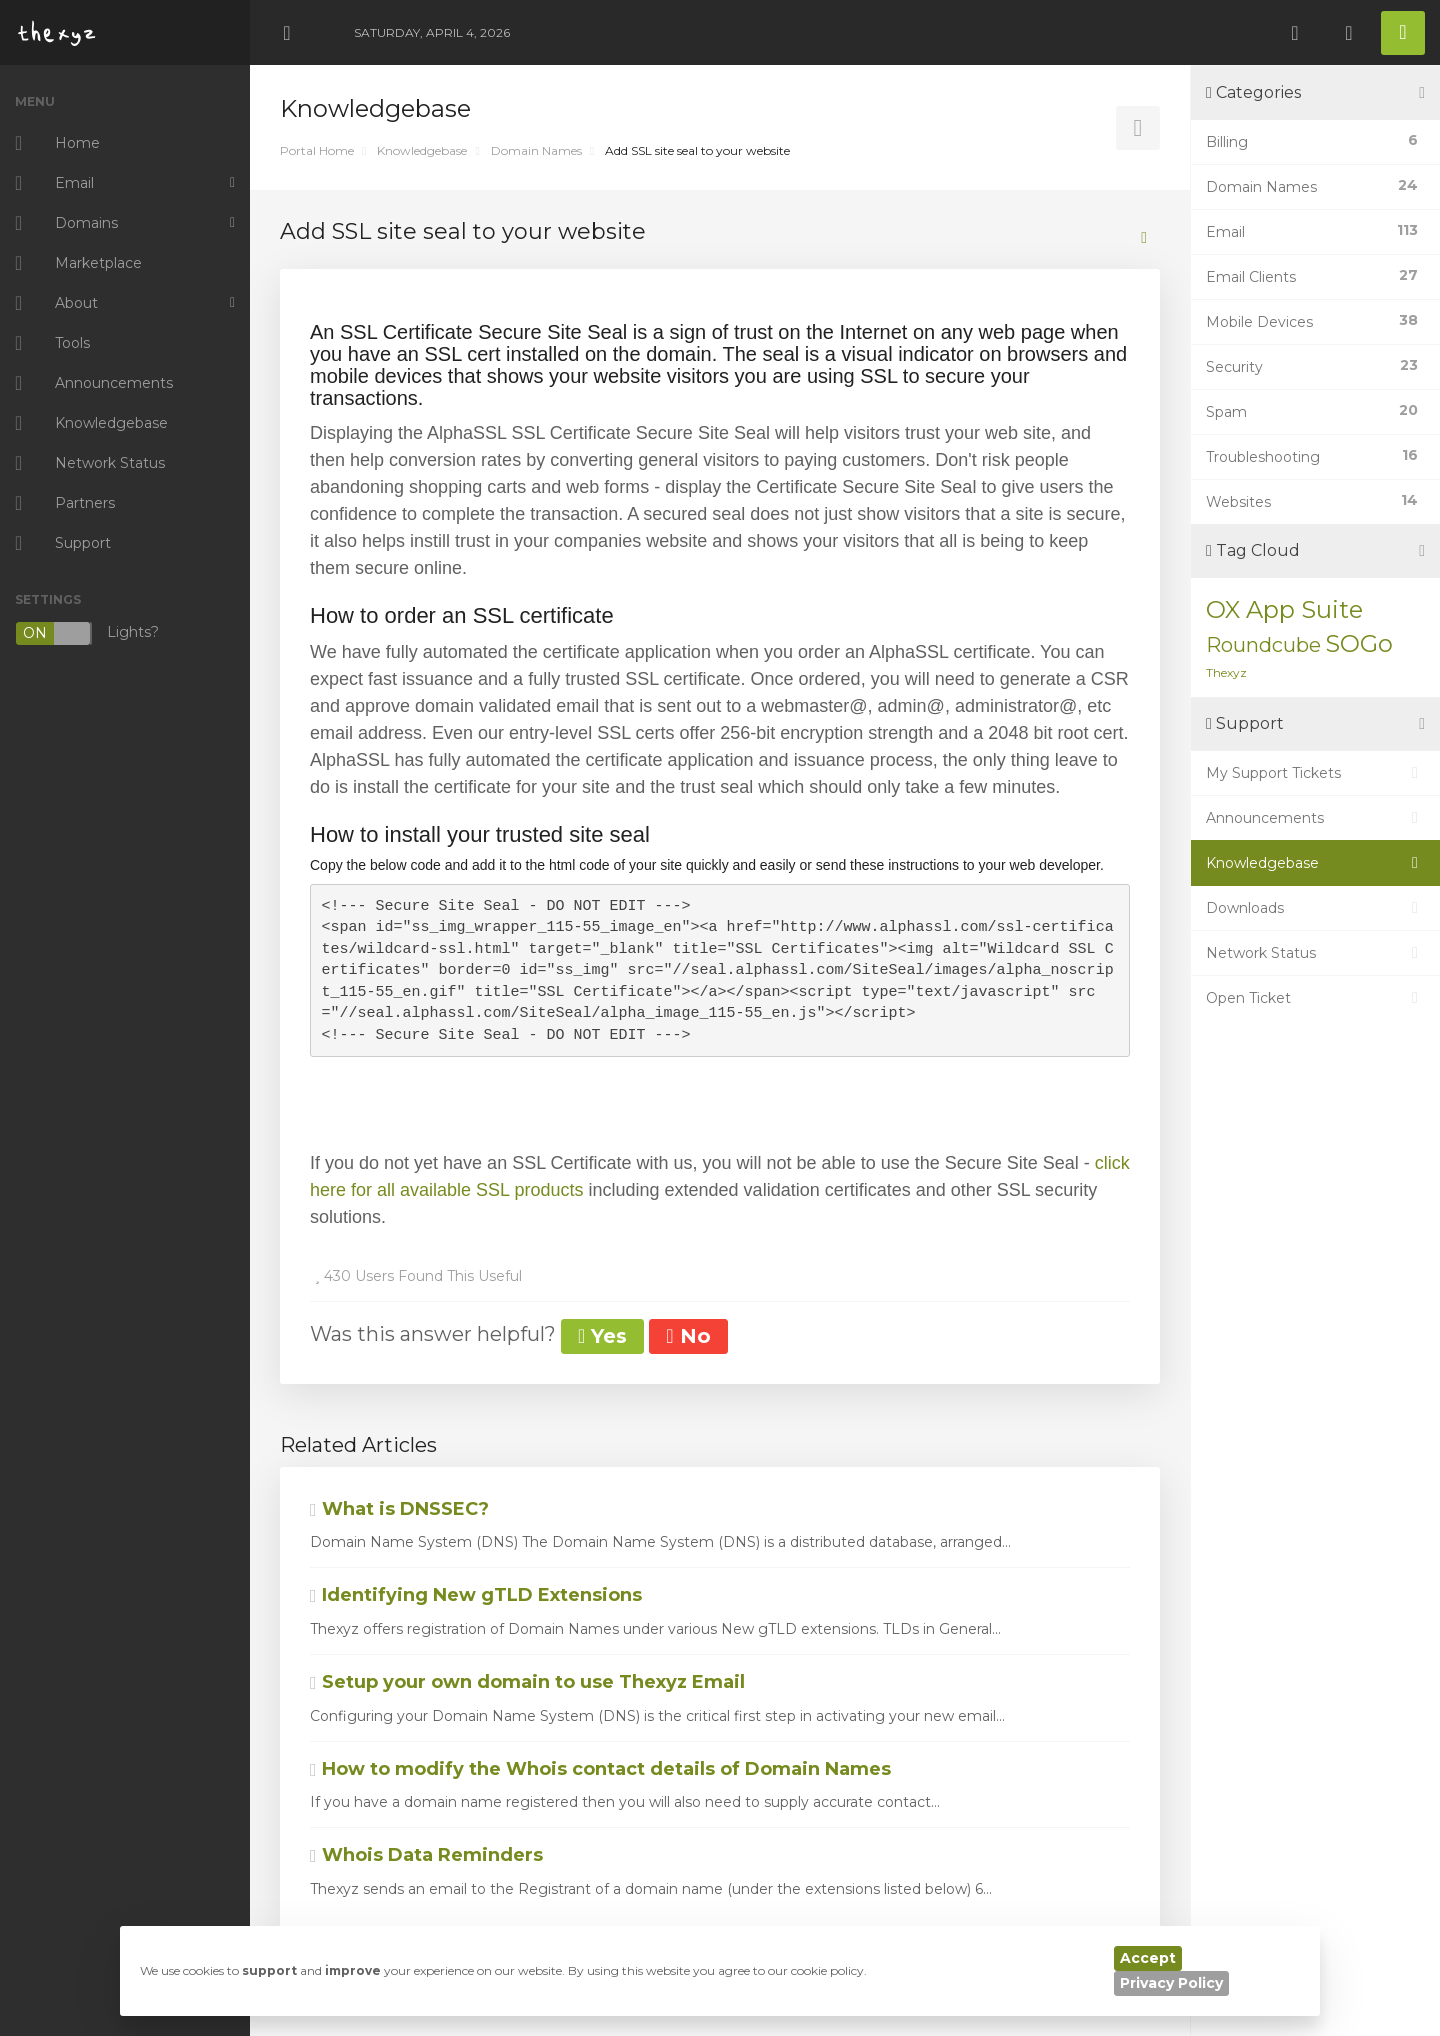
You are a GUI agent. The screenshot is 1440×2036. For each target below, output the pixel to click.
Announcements (1315, 818)
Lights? (87, 633)
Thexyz (1226, 672)
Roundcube (1263, 645)
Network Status (1315, 953)
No (688, 1336)
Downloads (1315, 908)
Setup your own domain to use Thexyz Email (527, 1682)
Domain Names (536, 150)
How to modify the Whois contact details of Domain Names (600, 1769)
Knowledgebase (422, 150)
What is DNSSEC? (399, 1509)
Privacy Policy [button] (1171, 1983)
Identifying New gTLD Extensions (476, 1595)
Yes (602, 1336)
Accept (1148, 1958)
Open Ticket (1315, 998)
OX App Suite (1284, 609)
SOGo (1359, 643)
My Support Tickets (1315, 773)
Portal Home (317, 150)
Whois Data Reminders (426, 1855)
